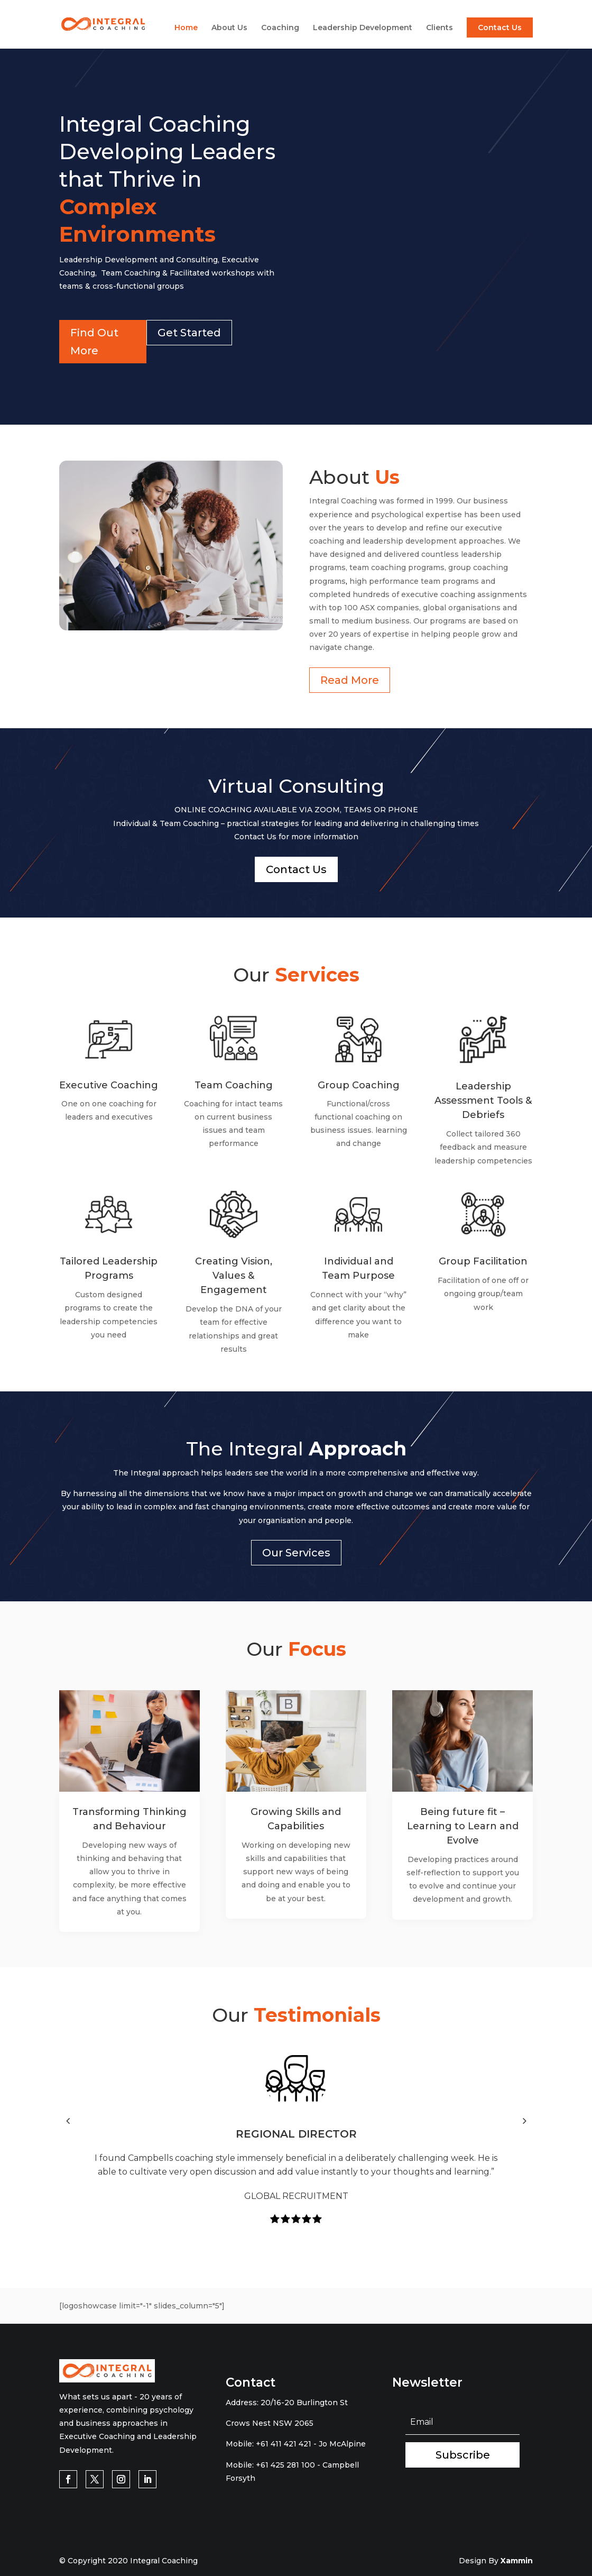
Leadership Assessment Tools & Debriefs (483, 1100)
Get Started (189, 332)
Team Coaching (234, 1085)
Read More (349, 680)
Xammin (517, 2560)
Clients (439, 28)
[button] (67, 2120)
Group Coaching (359, 1085)
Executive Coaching (108, 1085)
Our (296, 974)
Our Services (296, 1552)
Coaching (280, 28)
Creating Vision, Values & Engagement (233, 1275)
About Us (229, 28)
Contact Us (500, 27)
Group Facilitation (483, 1261)
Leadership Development (362, 28)
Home (186, 28)
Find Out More (94, 341)
